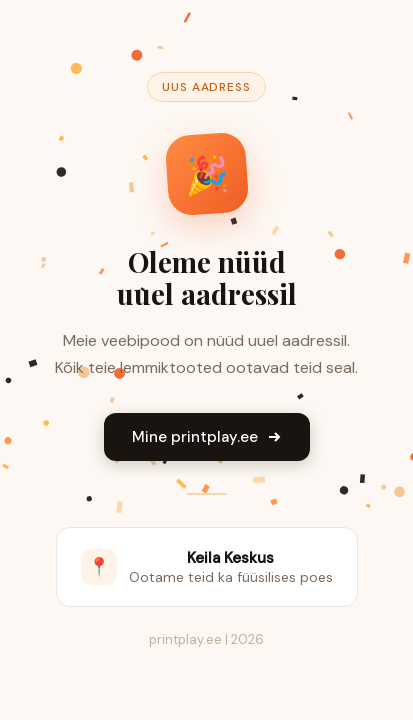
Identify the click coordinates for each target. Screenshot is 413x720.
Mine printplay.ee (207, 437)
